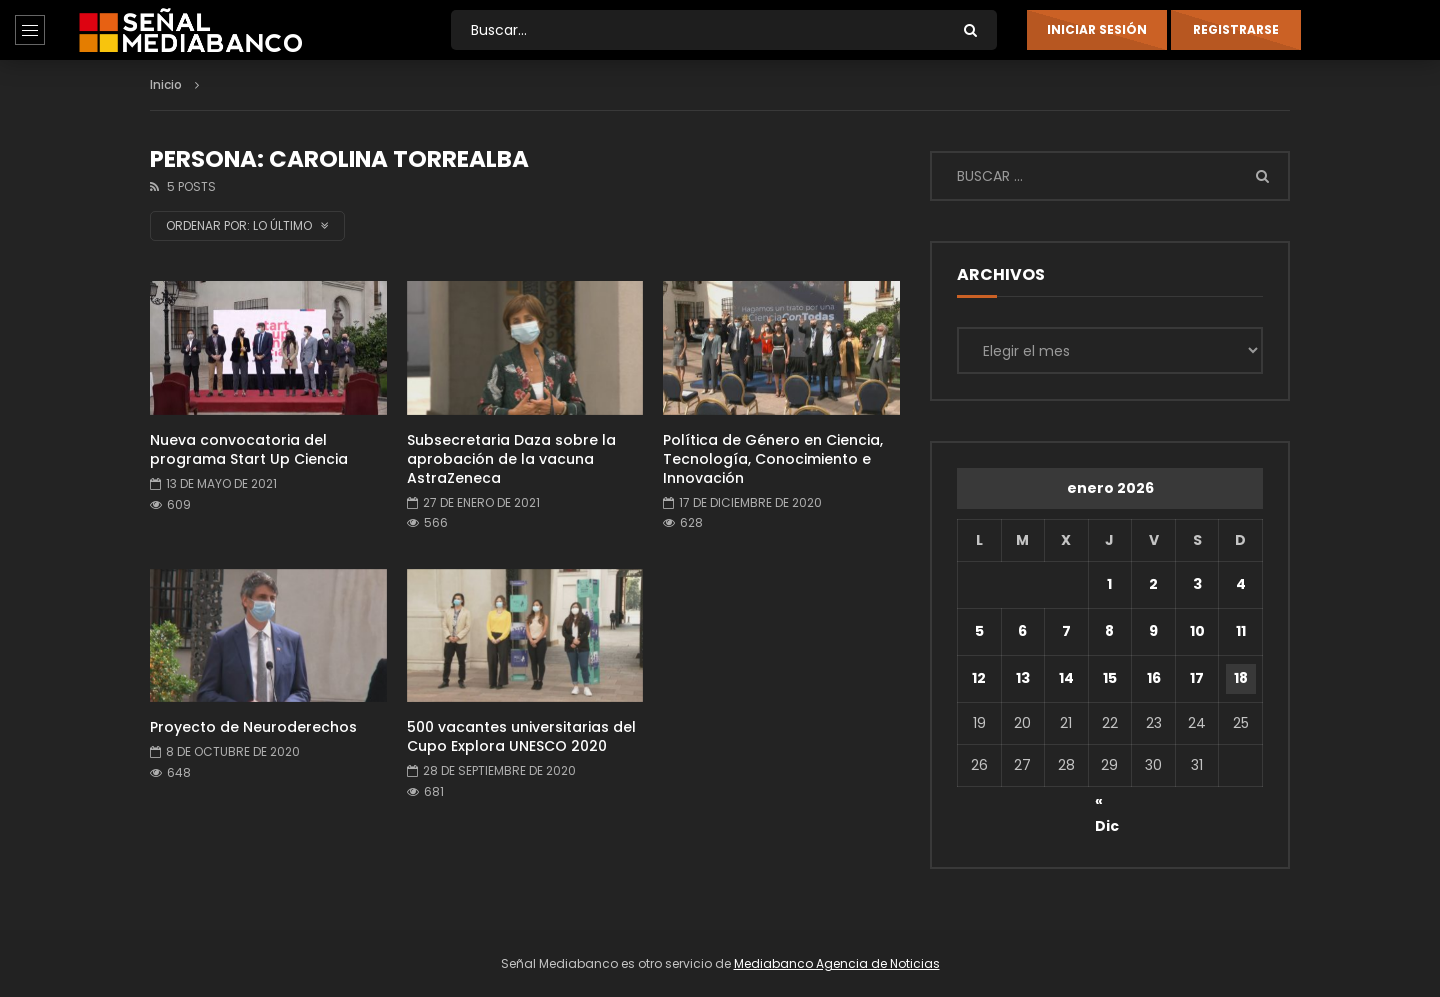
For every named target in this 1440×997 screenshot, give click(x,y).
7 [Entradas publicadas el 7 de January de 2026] (1066, 631)
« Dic (1107, 804)
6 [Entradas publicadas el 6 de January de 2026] (1022, 631)
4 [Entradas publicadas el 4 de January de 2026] (1241, 584)
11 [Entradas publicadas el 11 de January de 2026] (1241, 631)
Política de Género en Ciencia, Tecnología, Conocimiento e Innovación (773, 459)
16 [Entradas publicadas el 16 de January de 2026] (1154, 678)
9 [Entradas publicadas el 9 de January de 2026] (1153, 631)
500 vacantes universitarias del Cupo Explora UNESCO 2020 (521, 736)
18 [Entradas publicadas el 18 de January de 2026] (1241, 678)
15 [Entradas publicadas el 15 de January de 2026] (1110, 678)
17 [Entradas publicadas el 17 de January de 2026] (1197, 678)
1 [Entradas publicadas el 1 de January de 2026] (1109, 584)
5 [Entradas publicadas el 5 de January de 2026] (979, 631)
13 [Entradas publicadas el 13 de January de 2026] (1023, 678)
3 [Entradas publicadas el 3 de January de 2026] (1197, 584)
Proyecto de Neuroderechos (253, 727)
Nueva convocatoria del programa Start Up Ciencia (249, 449)
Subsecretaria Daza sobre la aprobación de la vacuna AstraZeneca (511, 459)
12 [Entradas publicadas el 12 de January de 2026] (979, 678)
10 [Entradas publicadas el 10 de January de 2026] (1197, 631)
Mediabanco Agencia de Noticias (837, 963)
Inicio (166, 84)
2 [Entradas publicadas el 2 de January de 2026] (1153, 584)
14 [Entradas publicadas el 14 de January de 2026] (1066, 678)
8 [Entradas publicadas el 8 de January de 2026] (1109, 631)
